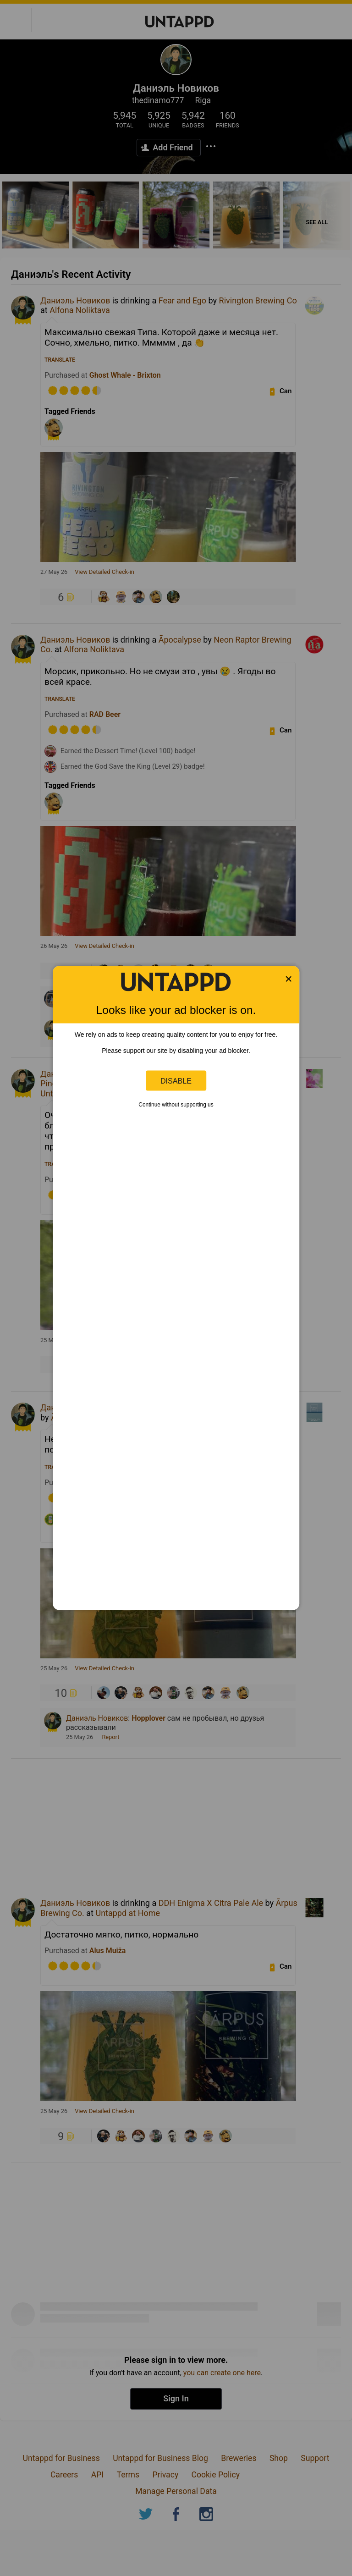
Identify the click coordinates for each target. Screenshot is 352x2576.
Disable (176, 1080)
